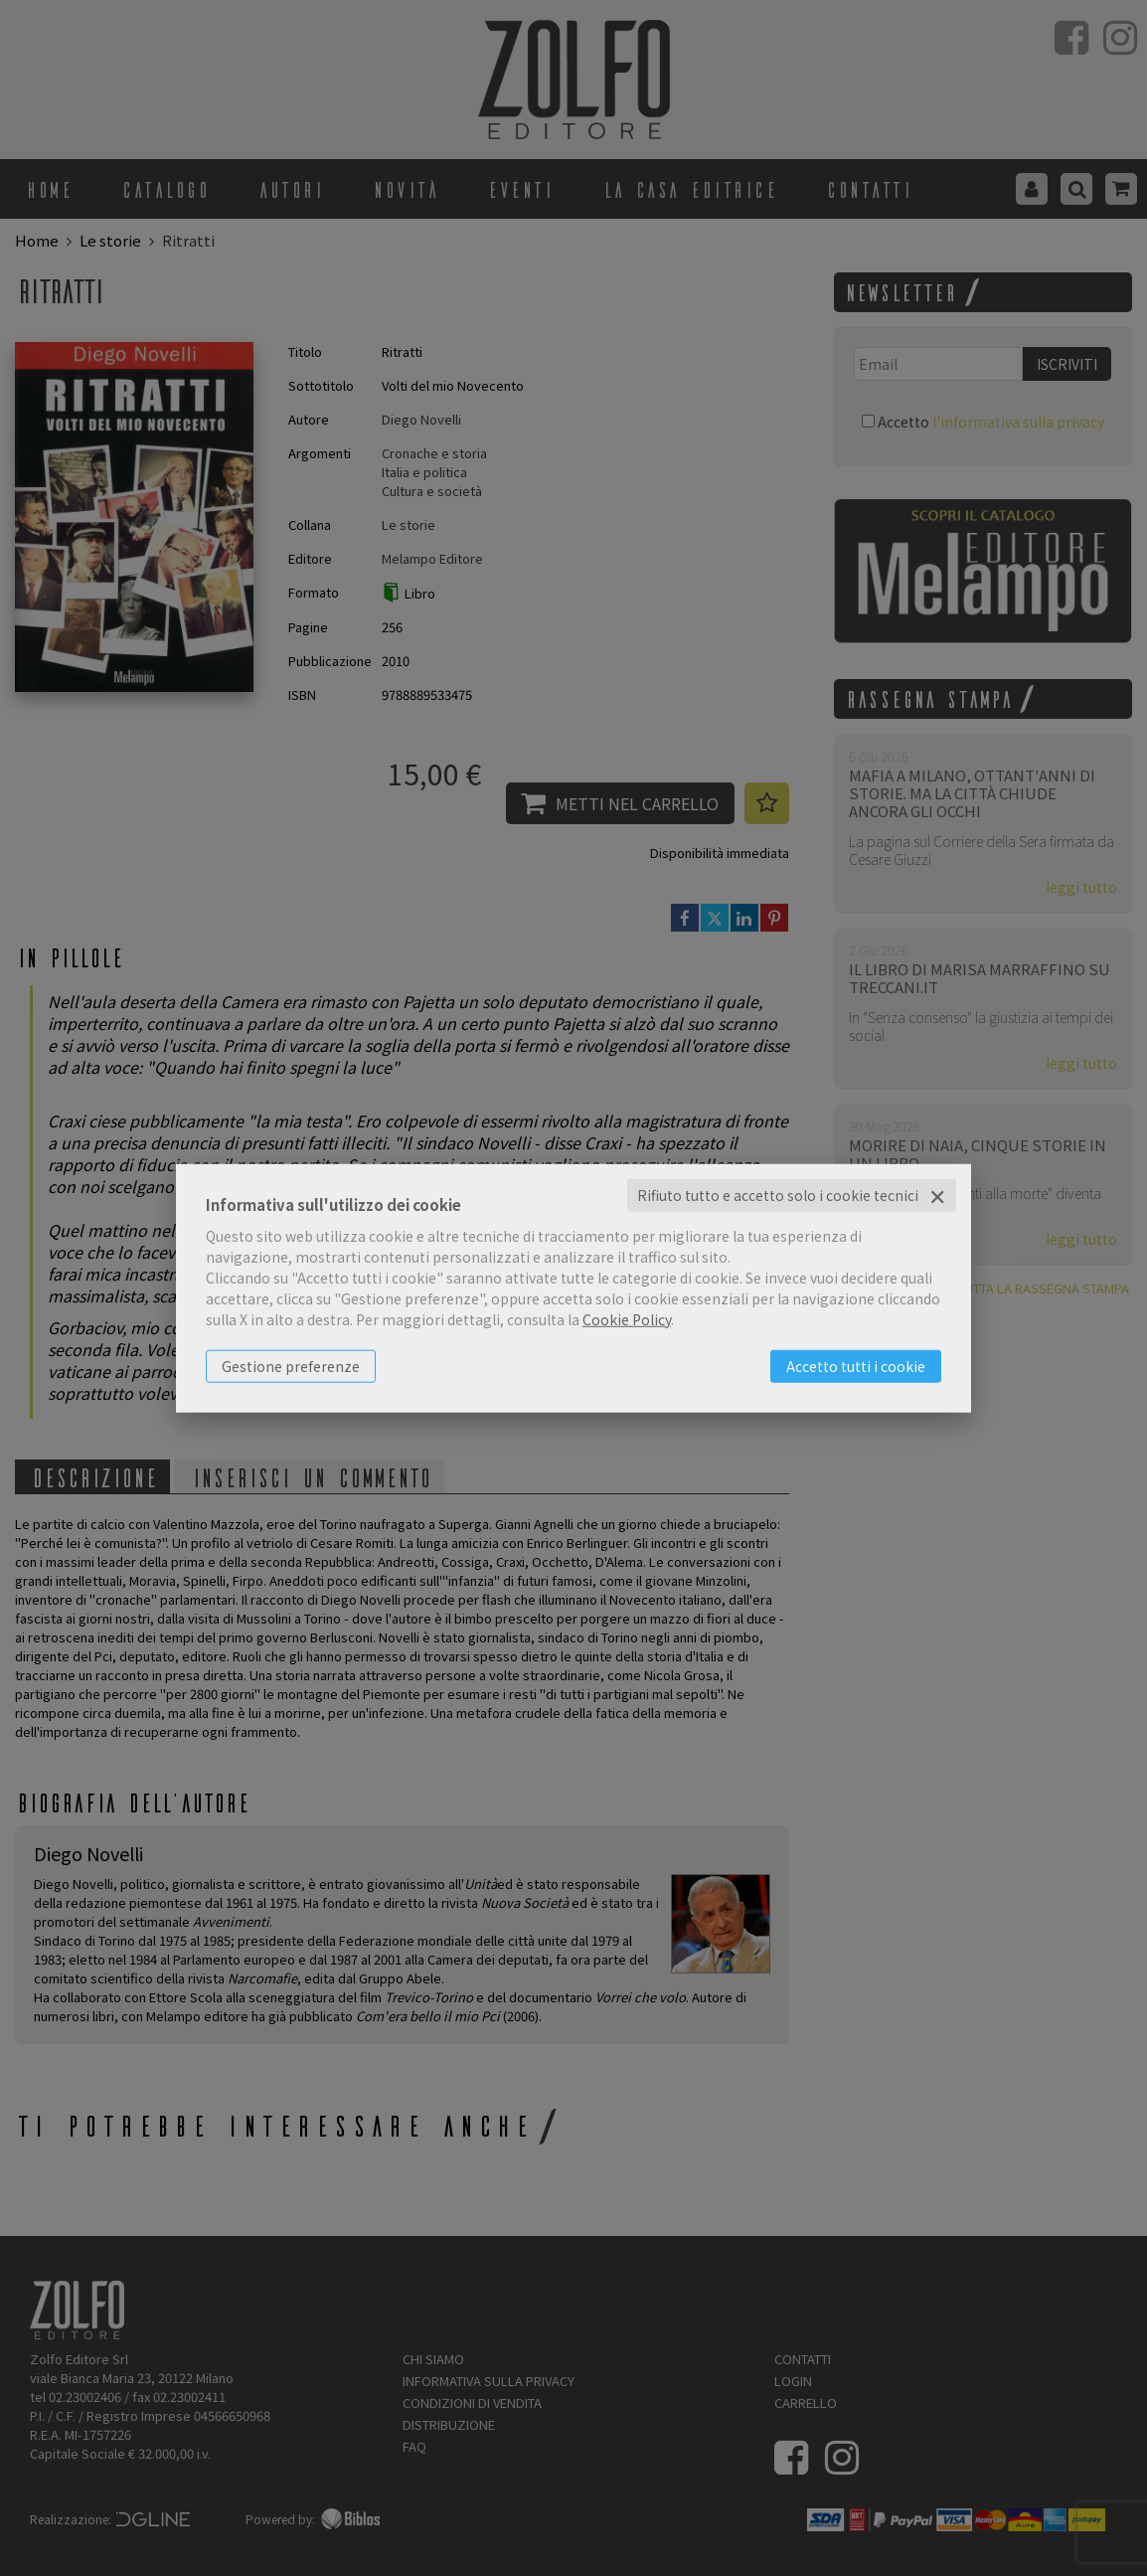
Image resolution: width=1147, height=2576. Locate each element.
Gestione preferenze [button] (291, 1366)
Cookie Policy (626, 1319)
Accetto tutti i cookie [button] (855, 1366)
